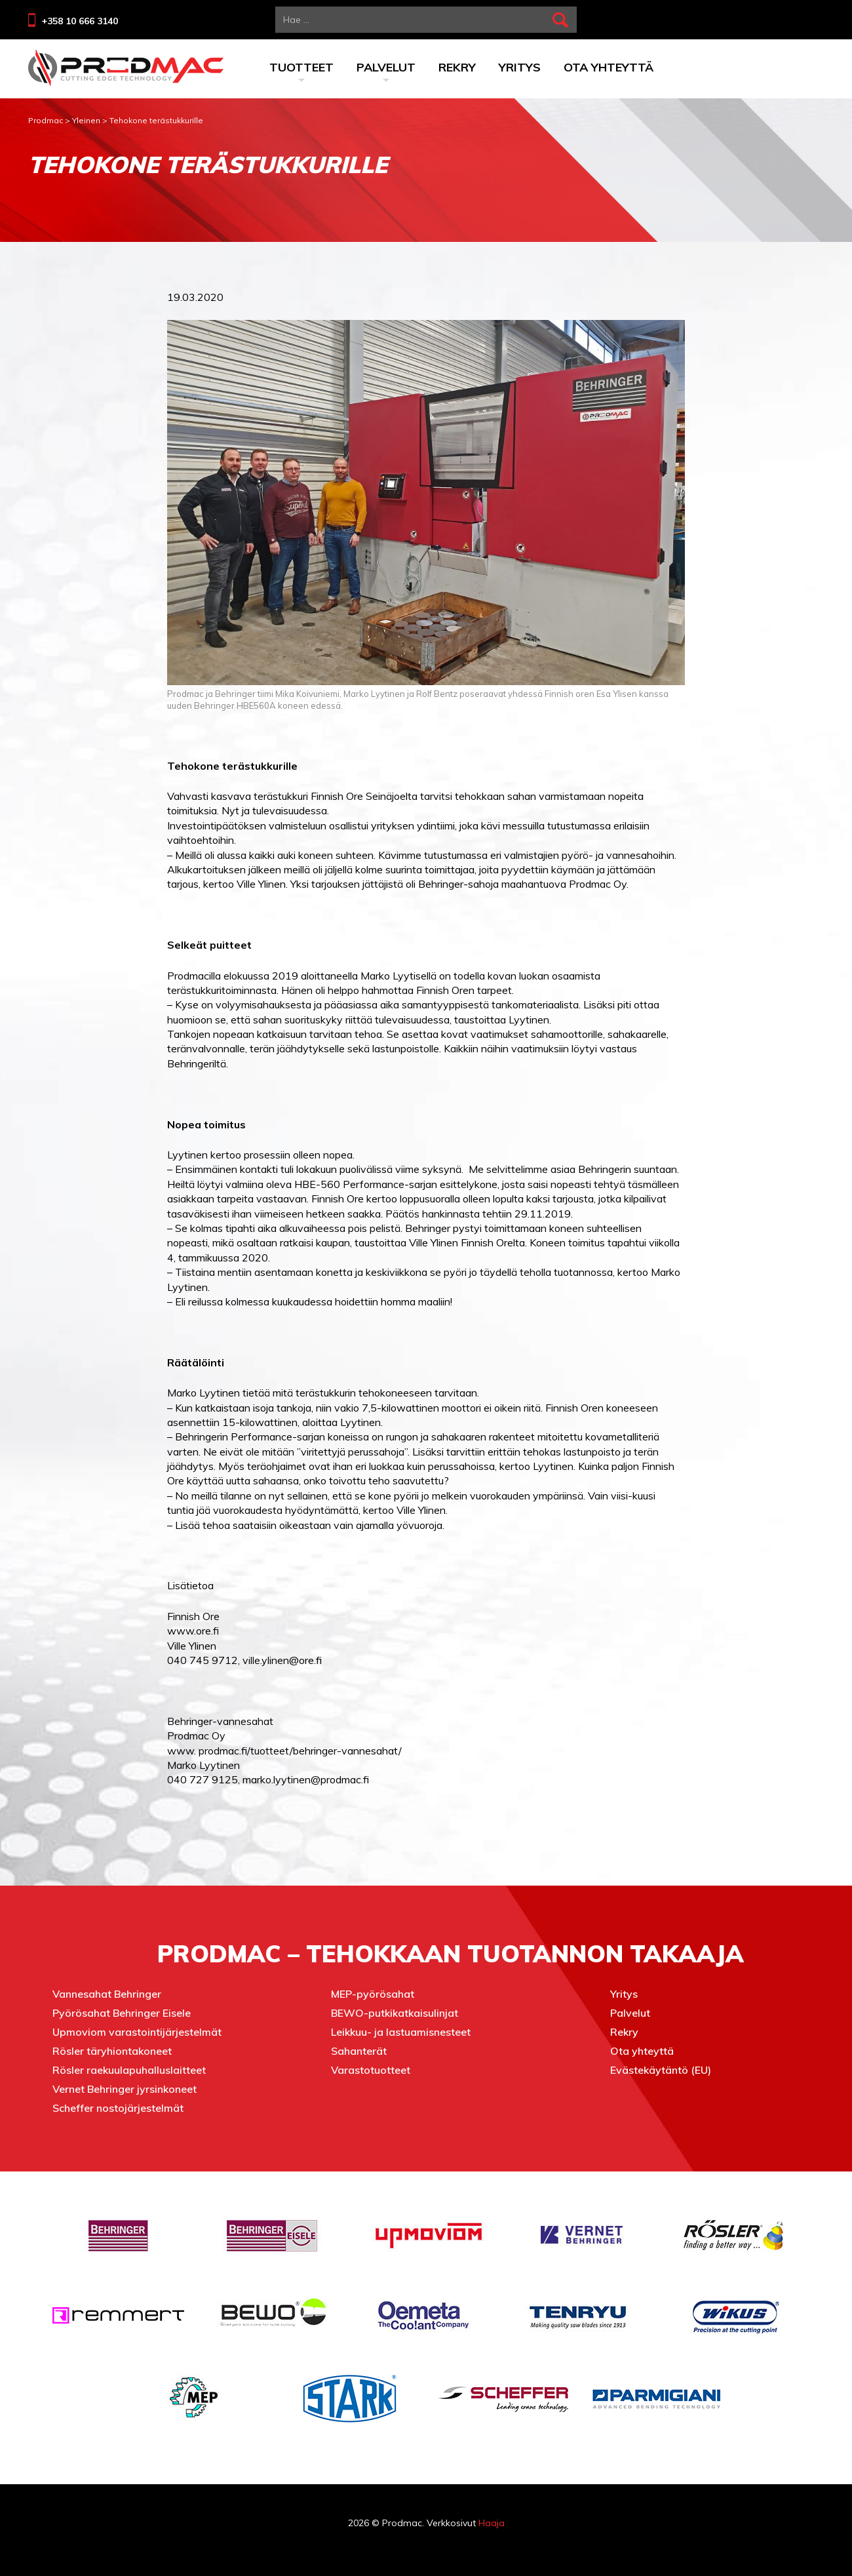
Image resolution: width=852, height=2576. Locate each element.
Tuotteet (301, 69)
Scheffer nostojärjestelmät (118, 2107)
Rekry (457, 67)
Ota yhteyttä (608, 67)
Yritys (520, 67)
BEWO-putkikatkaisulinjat (394, 2012)
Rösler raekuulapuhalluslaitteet (129, 2069)
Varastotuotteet (370, 2069)
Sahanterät (359, 2050)
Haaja (491, 2523)
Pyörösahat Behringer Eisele (121, 2012)
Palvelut (386, 69)
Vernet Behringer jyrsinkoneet (124, 2088)
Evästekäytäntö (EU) (660, 2069)
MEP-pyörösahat (372, 1993)
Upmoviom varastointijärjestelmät (137, 2031)
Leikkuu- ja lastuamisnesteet (401, 2031)
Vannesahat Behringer (106, 1993)
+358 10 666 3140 (79, 21)
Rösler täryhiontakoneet (112, 2050)
